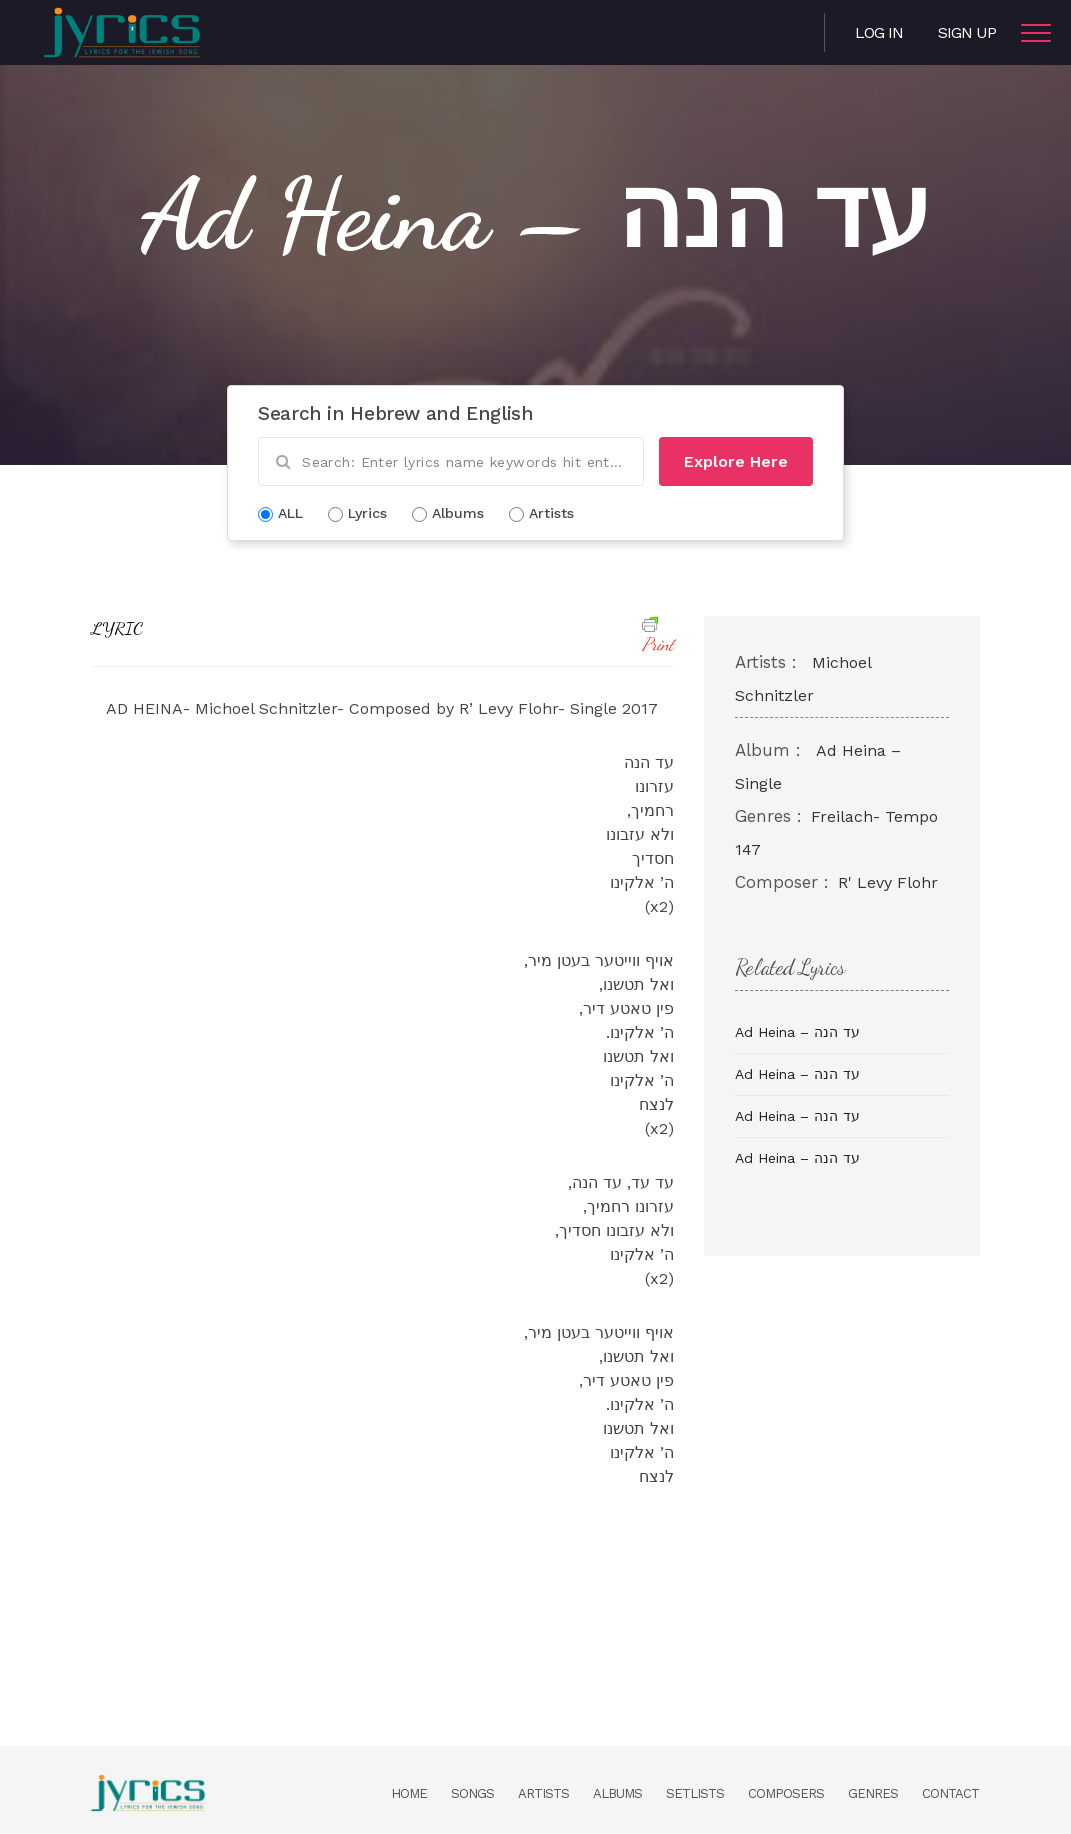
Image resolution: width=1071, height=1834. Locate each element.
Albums (617, 1793)
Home (409, 1793)
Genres (873, 1793)
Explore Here (736, 461)
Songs (472, 1793)
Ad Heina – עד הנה (797, 1032)
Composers (786, 1793)
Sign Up (967, 32)
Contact (950, 1793)
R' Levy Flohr (888, 882)
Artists (543, 1793)
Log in (879, 32)
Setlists (695, 1793)
